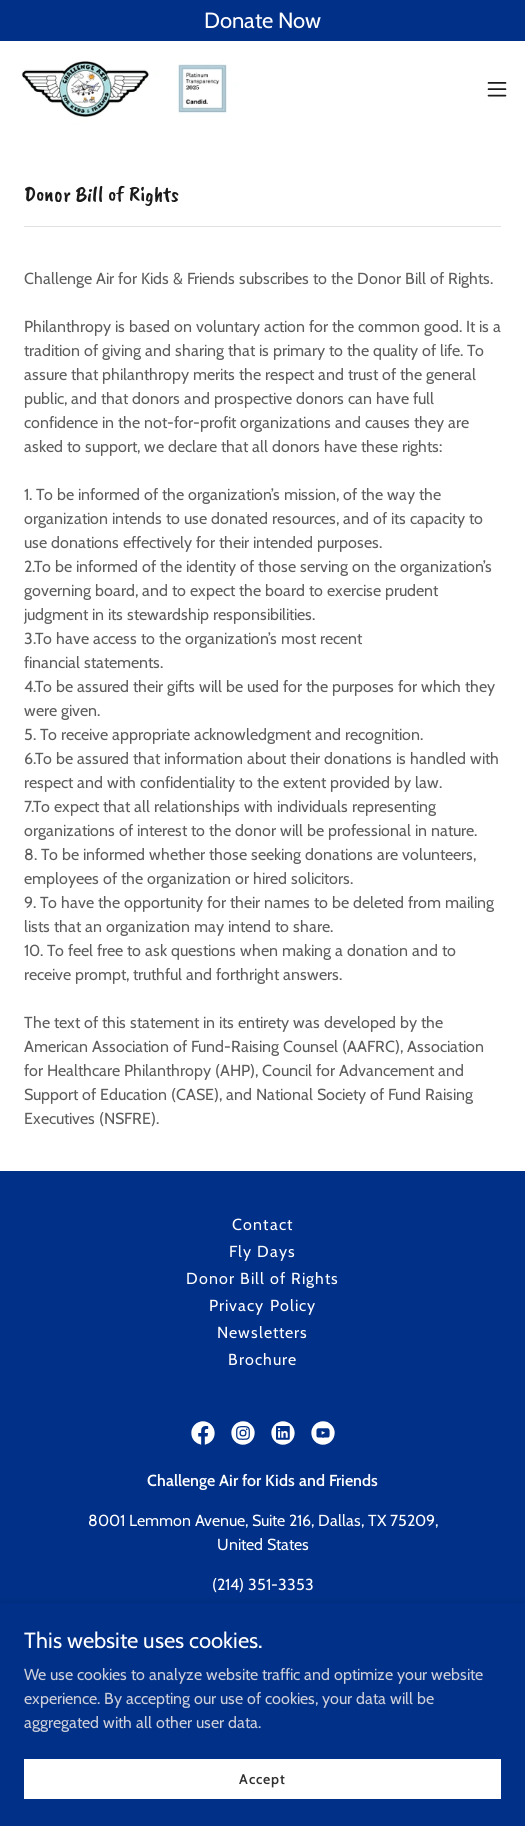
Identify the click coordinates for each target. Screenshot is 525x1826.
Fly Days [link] (262, 1251)
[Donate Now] (262, 20)
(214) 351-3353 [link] (263, 1584)
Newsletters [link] (262, 1332)
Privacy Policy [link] (262, 1305)
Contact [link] (262, 1224)
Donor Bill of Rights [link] (262, 1278)
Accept (262, 1778)
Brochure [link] (262, 1359)
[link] (128, 89)
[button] (497, 89)
